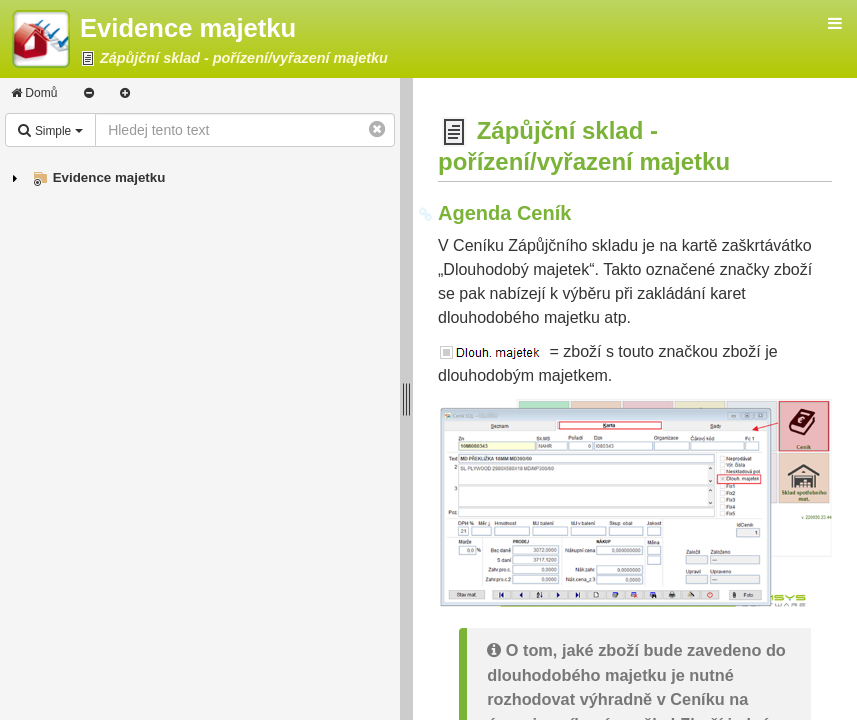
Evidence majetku (109, 177)
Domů (34, 93)
